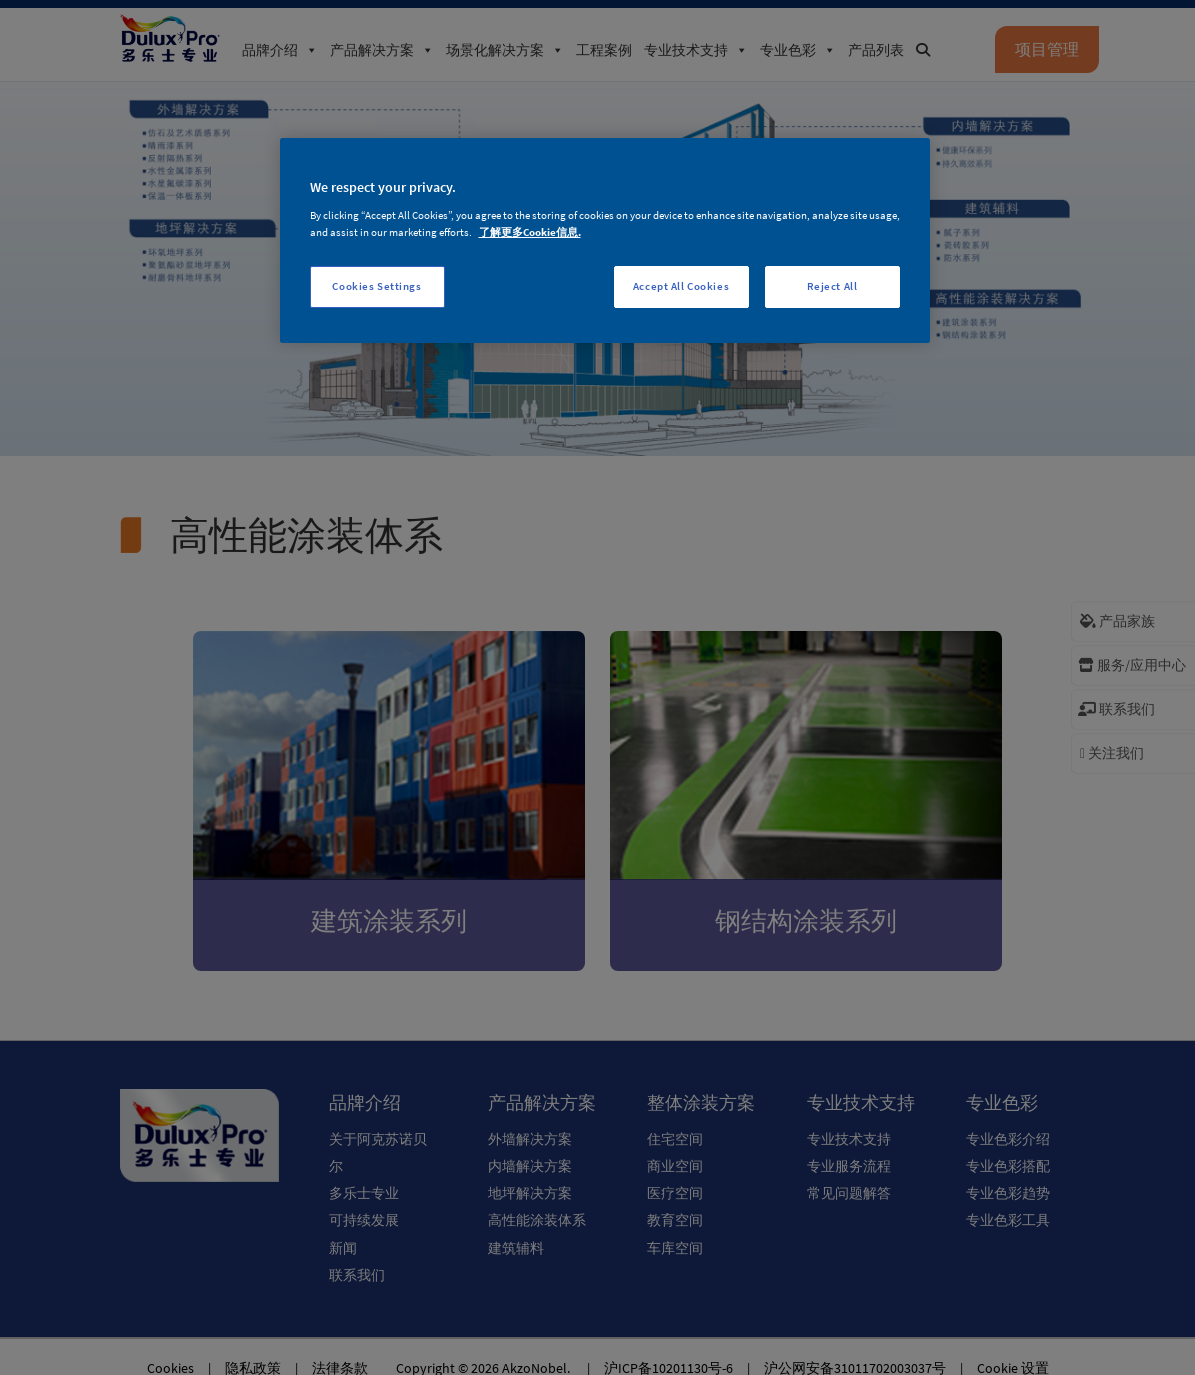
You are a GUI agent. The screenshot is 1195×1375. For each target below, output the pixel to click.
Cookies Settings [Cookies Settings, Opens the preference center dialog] (376, 286)
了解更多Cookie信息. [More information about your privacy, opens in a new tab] (530, 232)
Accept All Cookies (681, 286)
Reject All (832, 286)
